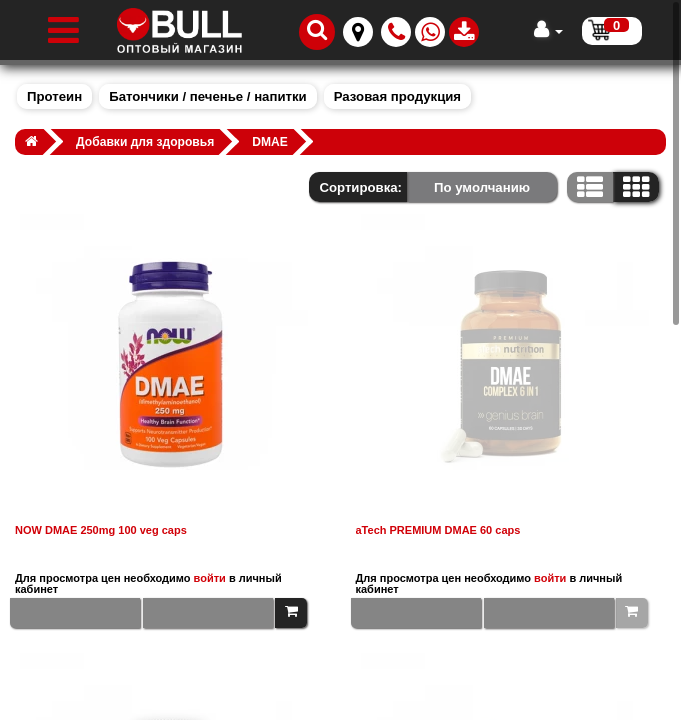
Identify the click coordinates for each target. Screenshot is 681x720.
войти (210, 578)
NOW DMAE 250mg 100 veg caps (101, 530)
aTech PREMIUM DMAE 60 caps (438, 530)
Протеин (54, 96)
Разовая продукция (397, 96)
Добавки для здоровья (145, 142)
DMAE (270, 142)
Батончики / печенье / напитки (207, 96)
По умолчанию (482, 187)
